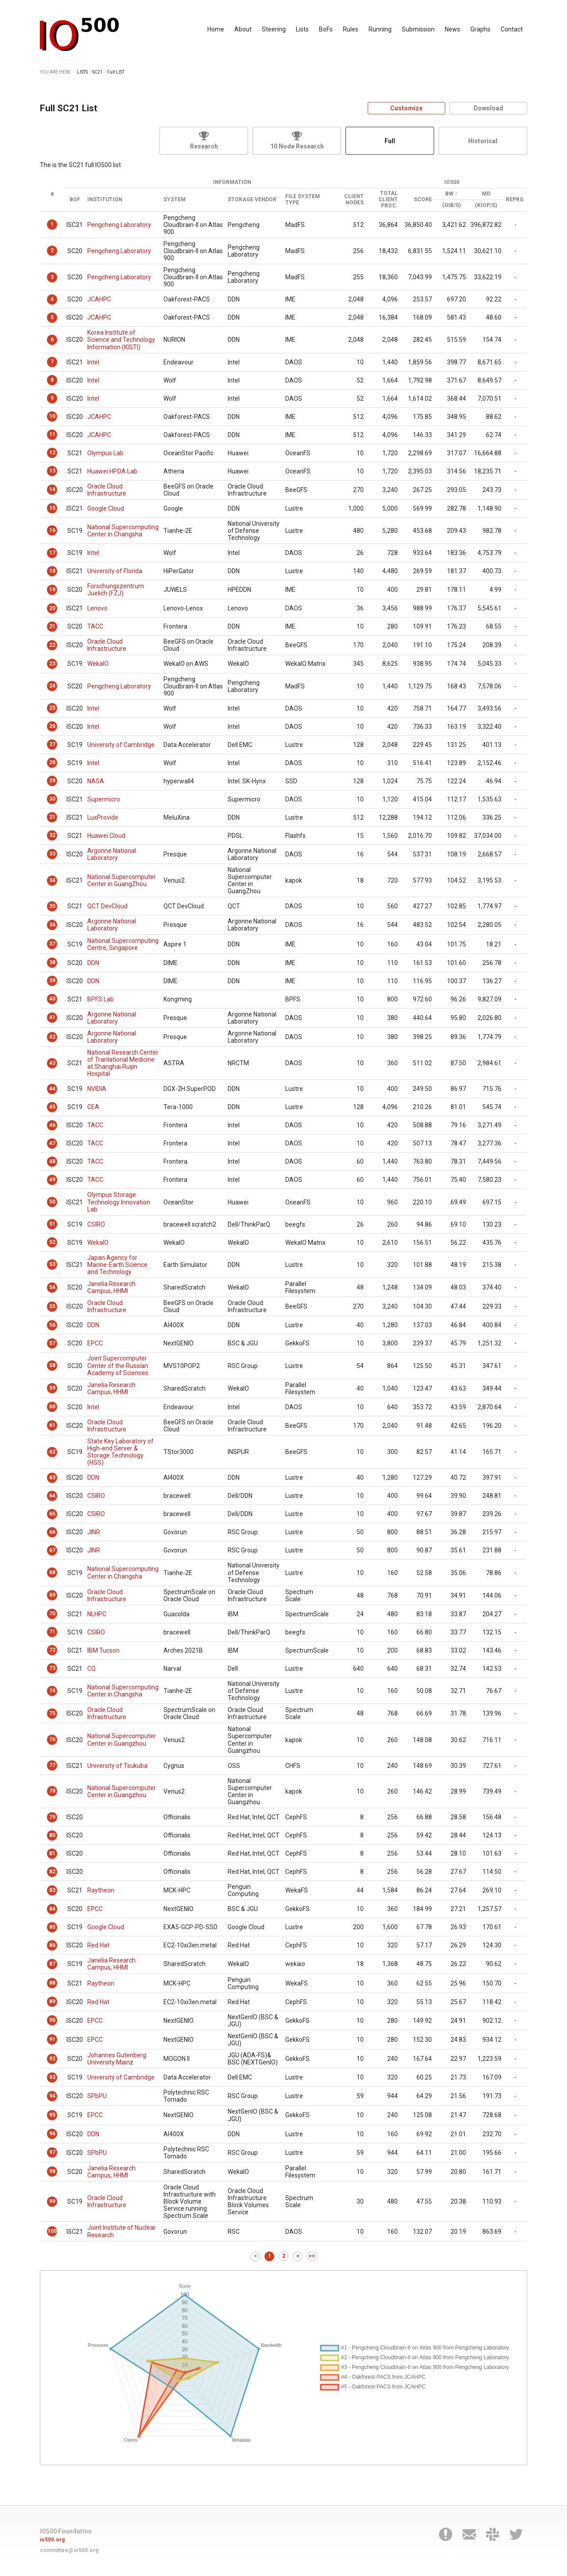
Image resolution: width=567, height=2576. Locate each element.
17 (52, 553)
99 (52, 2201)
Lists (302, 29)
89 (52, 2001)
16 (52, 530)
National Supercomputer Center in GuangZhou (121, 880)
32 (52, 835)
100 (52, 2231)
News (452, 29)
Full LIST (115, 72)
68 (52, 1572)
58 (52, 1365)
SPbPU (97, 2095)
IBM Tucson (103, 1650)
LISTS (82, 72)
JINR (93, 1532)
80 (52, 1835)
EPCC (95, 1343)
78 (52, 1791)
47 (52, 1143)
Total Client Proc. (388, 200)
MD (486, 194)
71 (52, 1632)
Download (488, 108)
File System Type (302, 200)
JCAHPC (99, 299)
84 (52, 1909)
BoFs (326, 29)
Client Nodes (354, 200)
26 (52, 726)
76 (52, 1739)
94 (52, 2096)
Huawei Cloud (106, 835)
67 (52, 1550)
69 (52, 1595)
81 (52, 1853)
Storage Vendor (252, 200)
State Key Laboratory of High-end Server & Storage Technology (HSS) (120, 1452)
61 (52, 1425)
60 (52, 1406)
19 (52, 589)
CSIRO (96, 1224)
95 (52, 2115)
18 (52, 571)
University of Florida (114, 571)
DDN (93, 962)
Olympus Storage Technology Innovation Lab (118, 1201)
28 (52, 762)
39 (52, 980)
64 (52, 1496)
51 (52, 1224)
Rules (350, 29)
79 (52, 1817)
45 (52, 1107)
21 (52, 626)
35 (52, 906)
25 (52, 708)
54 (52, 1287)
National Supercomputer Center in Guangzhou (121, 1739)
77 (52, 1765)
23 (52, 664)
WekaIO (98, 663)
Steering (274, 29)
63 (52, 1477)
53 (52, 1264)
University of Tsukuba (117, 1765)
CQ (91, 1668)
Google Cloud (105, 508)
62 (52, 1452)
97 (52, 2152)
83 (52, 1890)
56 (52, 1325)
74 (52, 1691)
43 (52, 1063)
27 (52, 744)
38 (52, 962)
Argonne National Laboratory (111, 854)
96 (52, 2133)
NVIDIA (96, 1088)
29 (52, 781)
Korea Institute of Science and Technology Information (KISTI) (121, 339)
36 (52, 925)
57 (52, 1343)
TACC (95, 626)
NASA (95, 781)
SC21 (97, 72)
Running (380, 29)
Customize (406, 108)
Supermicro (103, 799)
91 (52, 2039)
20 (52, 608)
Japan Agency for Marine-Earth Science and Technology (117, 1264)
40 (52, 999)
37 (52, 944)
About (243, 29)
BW (449, 194)
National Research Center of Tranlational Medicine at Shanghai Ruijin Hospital (123, 1063)
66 (52, 1532)
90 (52, 2020)
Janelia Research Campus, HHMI (111, 1287)
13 (52, 471)
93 (52, 2077)
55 (52, 1306)
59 (52, 1388)
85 (52, 1927)
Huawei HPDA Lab (112, 471)
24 (52, 686)
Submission (418, 29)
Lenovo (97, 608)
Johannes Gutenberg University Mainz (116, 2059)
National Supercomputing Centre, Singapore (123, 944)
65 (52, 1514)
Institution (104, 200)
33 (52, 854)
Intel (93, 362)
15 (52, 508)
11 (52, 434)
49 (52, 1180)
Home (215, 29)
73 (52, 1668)
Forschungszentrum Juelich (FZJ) (115, 589)
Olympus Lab (105, 453)
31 (52, 817)
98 (52, 2171)
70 (52, 1613)
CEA (93, 1106)
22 (52, 645)
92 (52, 2059)
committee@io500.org (69, 2550)
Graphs (480, 29)
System (174, 200)
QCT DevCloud (107, 906)
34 (52, 880)
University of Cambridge (121, 744)
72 (52, 1650)
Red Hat (98, 1945)
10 (52, 416)
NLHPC (96, 1614)
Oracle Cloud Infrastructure (106, 490)
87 (52, 1964)
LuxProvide (102, 817)
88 (52, 1983)
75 (52, 1713)
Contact (512, 29)
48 (52, 1161)
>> (312, 2256)
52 (52, 1242)
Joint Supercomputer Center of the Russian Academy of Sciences (117, 1365)
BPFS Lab (100, 999)
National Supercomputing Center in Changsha (123, 531)
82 (52, 1871)
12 (52, 453)
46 (52, 1125)
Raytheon (100, 1890)
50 (52, 1202)
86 (52, 1945)
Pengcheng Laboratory (119, 224)
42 (52, 1037)
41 (52, 1017)
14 (52, 489)
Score (423, 200)
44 (52, 1089)
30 (52, 799)
